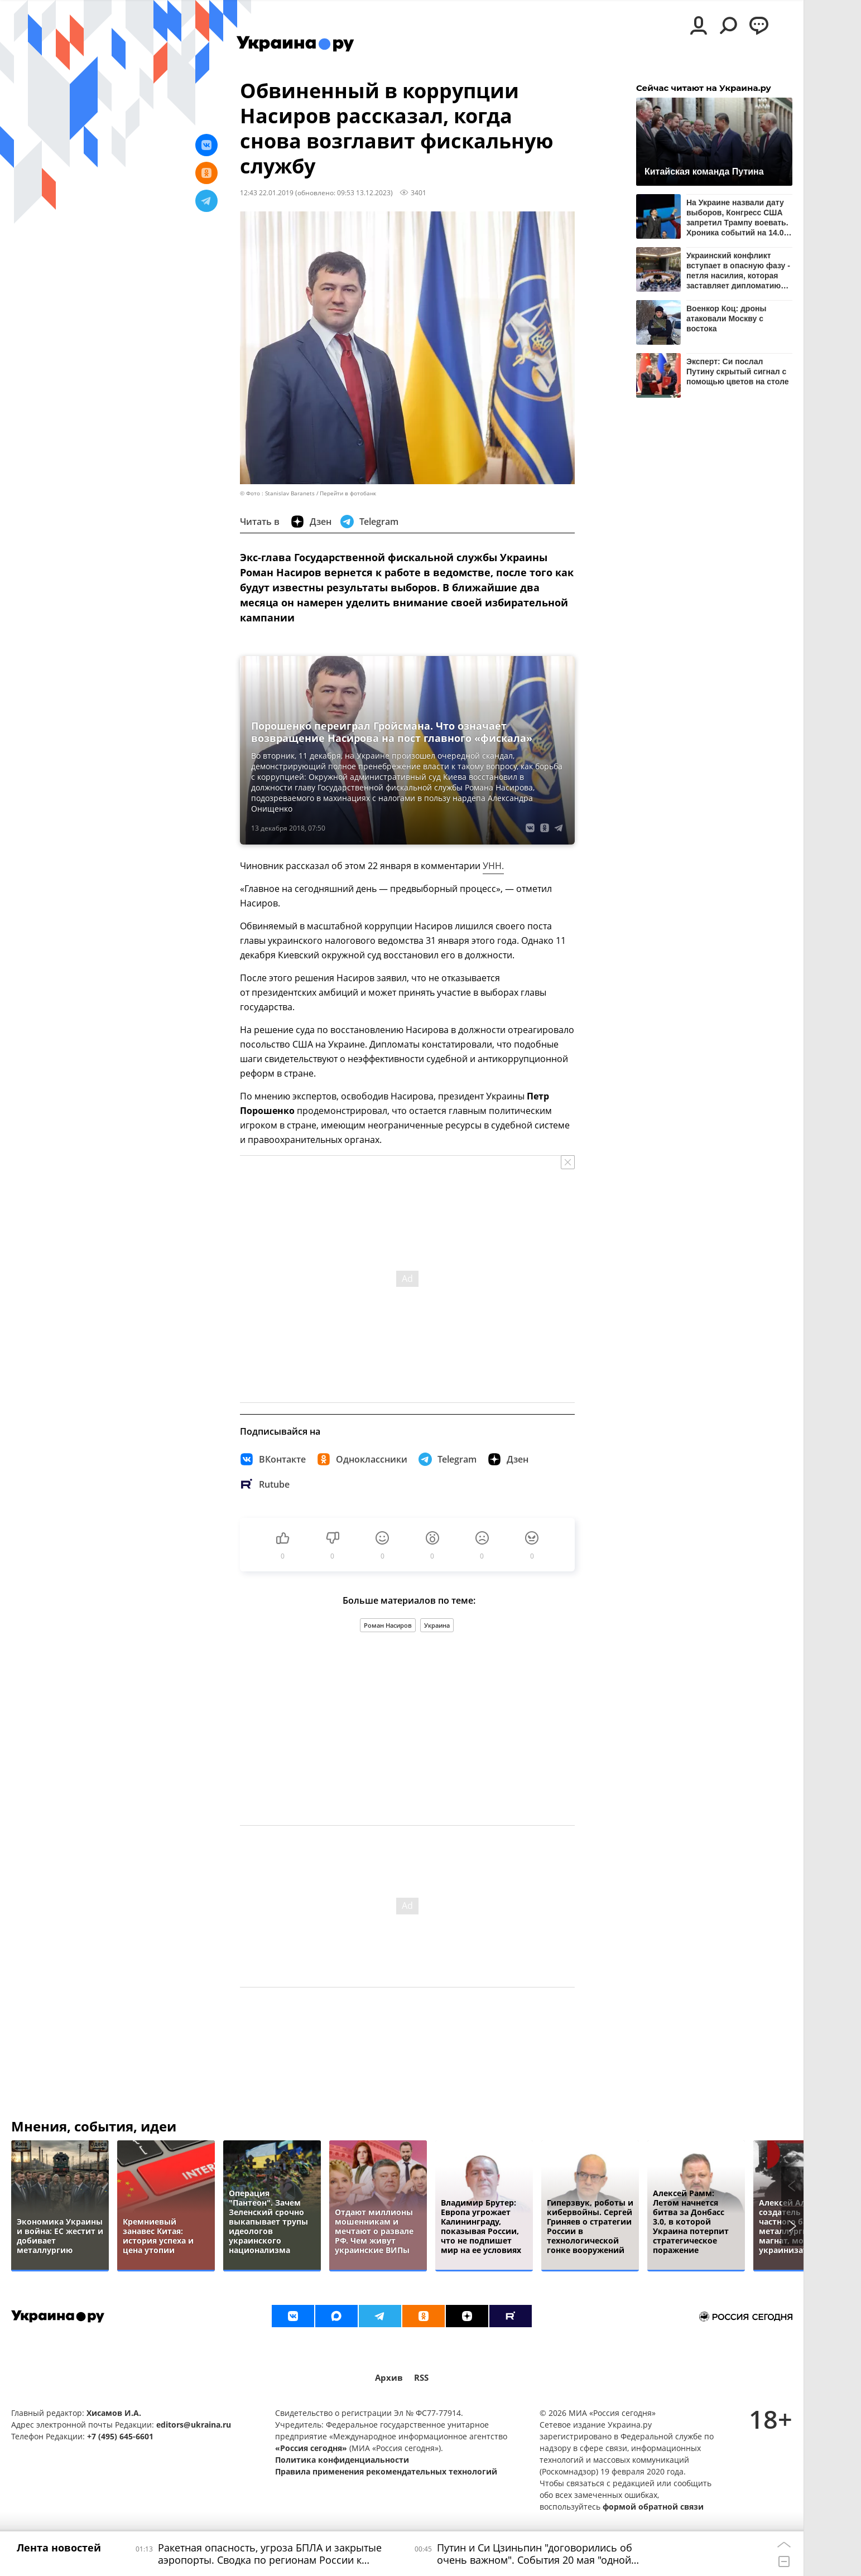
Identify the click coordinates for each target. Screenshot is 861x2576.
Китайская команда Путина (704, 171)
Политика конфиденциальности (342, 2459)
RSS (421, 2378)
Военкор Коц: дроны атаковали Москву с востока (726, 318)
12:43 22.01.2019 (267, 192)
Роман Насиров (388, 1625)
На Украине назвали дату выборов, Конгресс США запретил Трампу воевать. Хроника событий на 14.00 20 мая (737, 217)
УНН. (493, 866)
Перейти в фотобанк (348, 493)
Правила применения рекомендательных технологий (386, 2471)
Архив (389, 2378)
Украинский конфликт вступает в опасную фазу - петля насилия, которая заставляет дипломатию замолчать (738, 270)
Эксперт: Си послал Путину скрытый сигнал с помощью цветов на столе (737, 371)
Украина (437, 1625)
